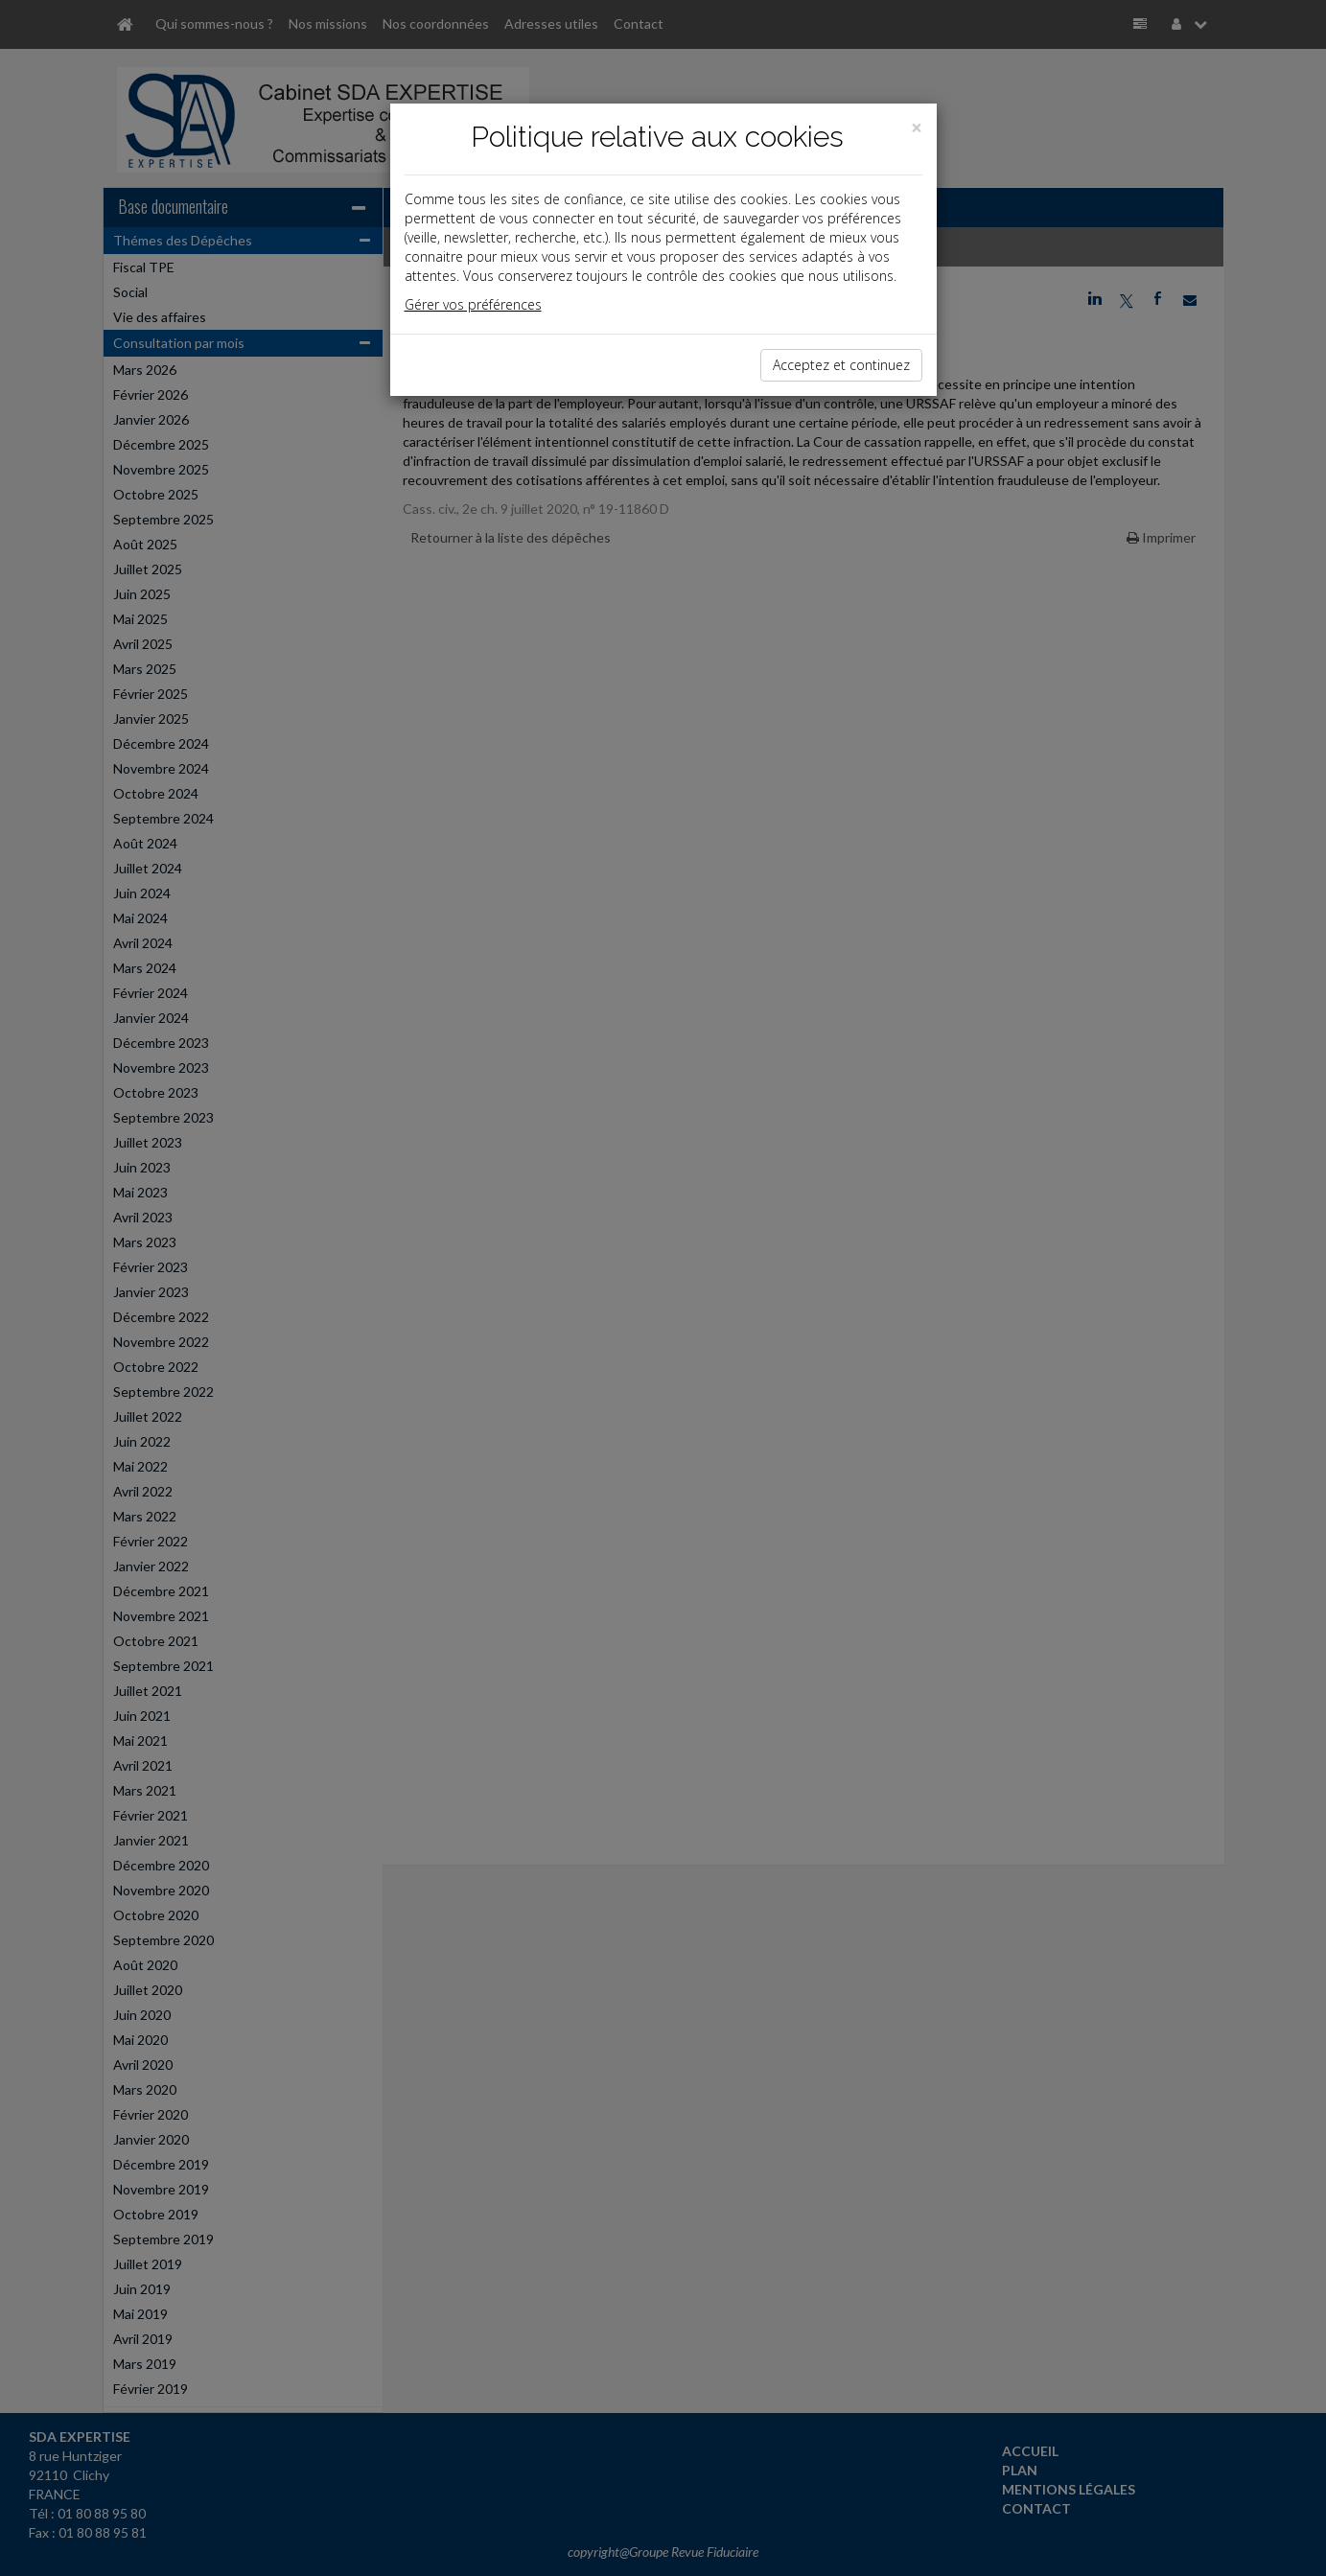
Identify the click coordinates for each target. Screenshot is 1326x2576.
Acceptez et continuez (841, 365)
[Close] (916, 128)
